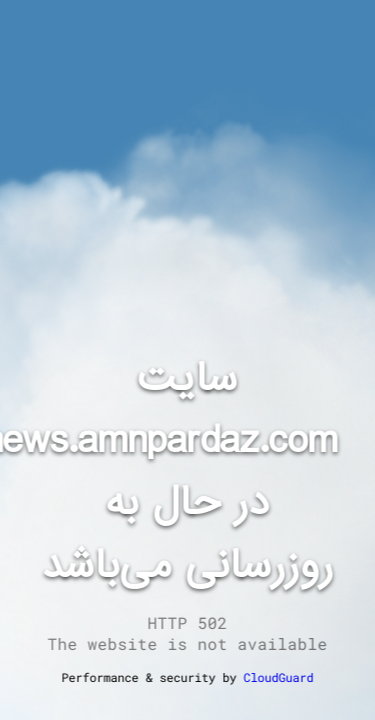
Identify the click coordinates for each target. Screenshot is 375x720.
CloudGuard (279, 677)
